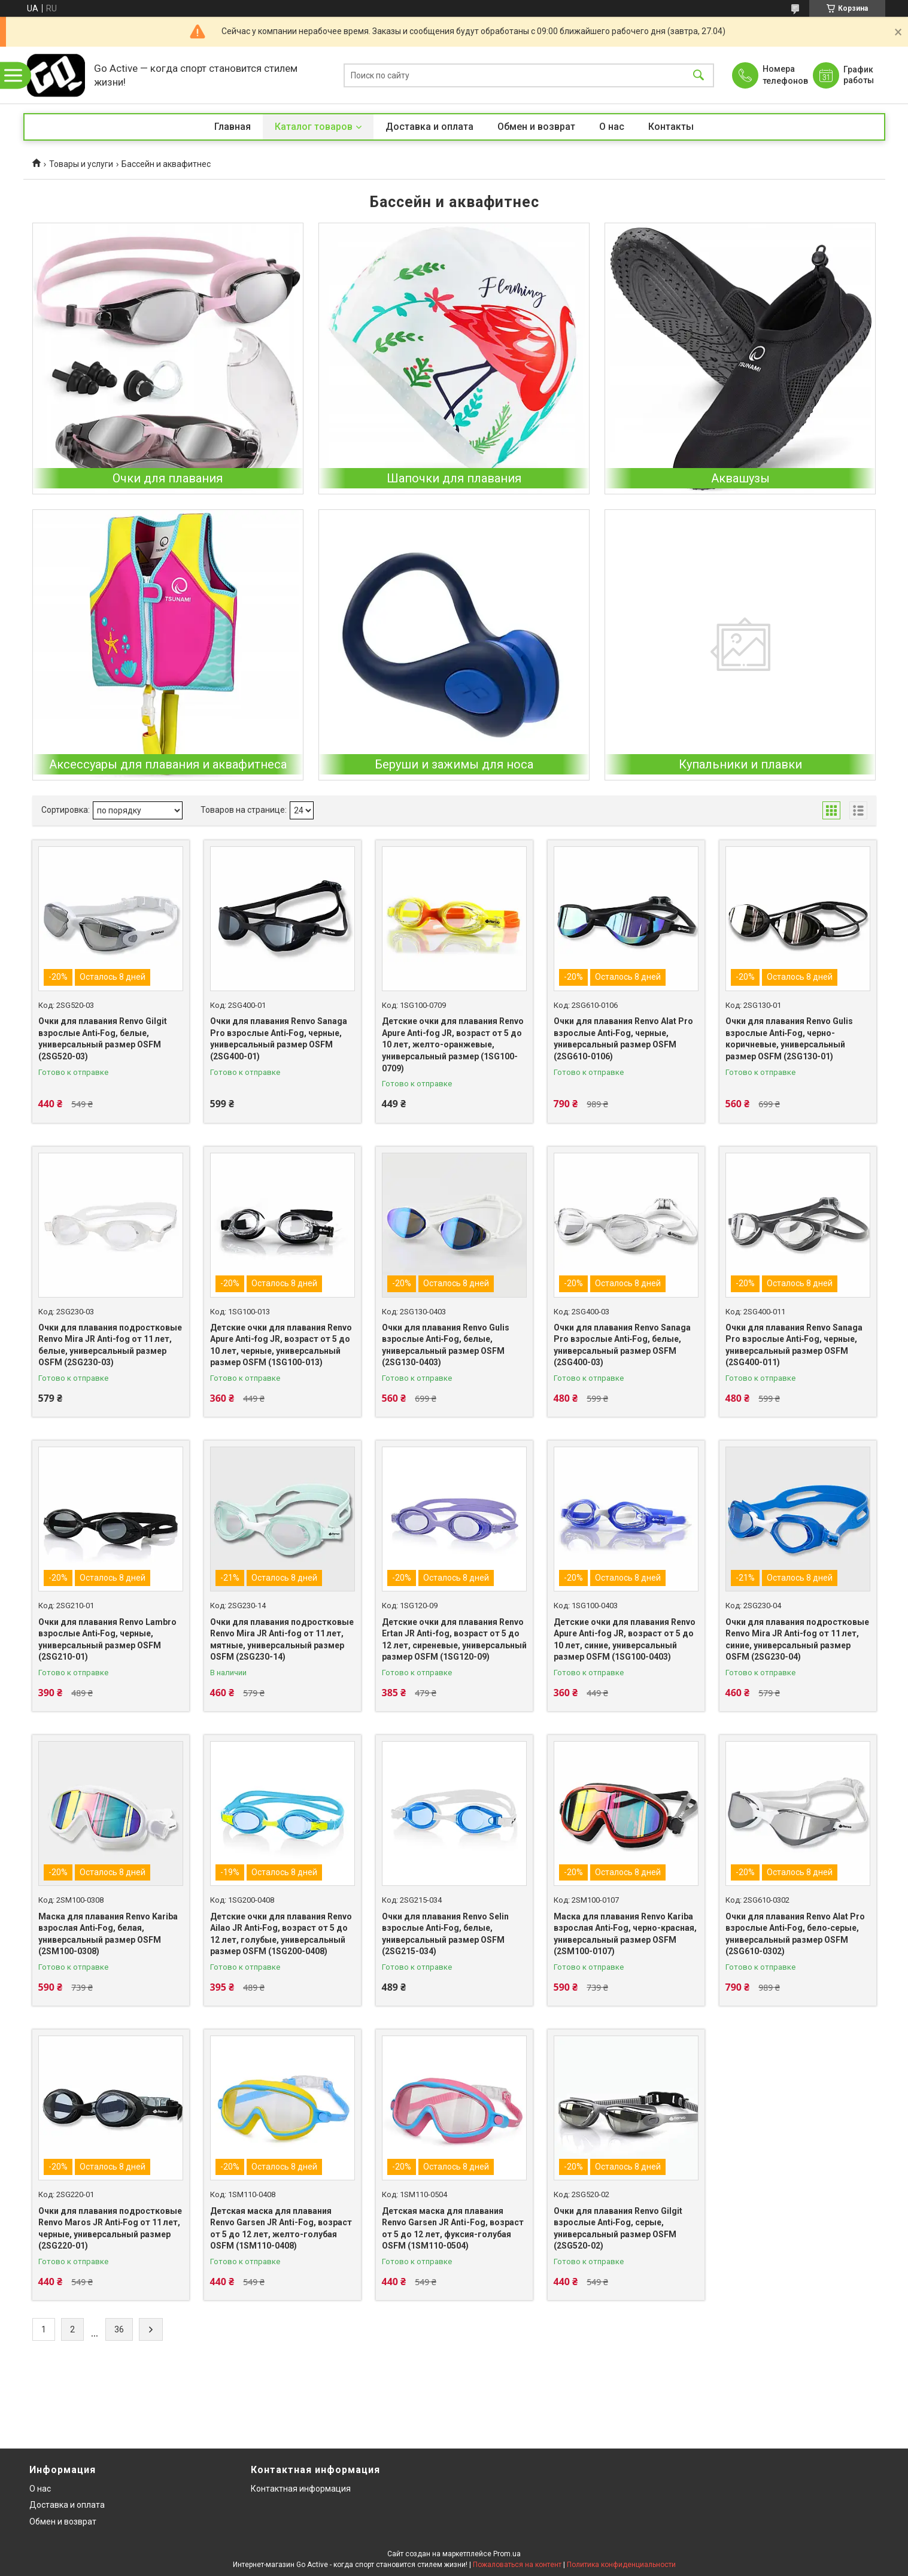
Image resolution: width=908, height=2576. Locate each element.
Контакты (671, 126)
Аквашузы (740, 478)
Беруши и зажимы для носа (454, 764)
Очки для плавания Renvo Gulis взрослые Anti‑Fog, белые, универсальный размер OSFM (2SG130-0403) (445, 1345)
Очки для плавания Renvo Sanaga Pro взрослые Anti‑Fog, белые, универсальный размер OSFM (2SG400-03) (622, 1345)
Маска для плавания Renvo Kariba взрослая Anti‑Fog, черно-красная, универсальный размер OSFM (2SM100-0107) (625, 1934)
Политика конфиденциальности (621, 2564)
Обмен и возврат (536, 126)
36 (119, 2329)
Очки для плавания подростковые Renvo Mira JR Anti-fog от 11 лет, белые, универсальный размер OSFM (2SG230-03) (110, 1345)
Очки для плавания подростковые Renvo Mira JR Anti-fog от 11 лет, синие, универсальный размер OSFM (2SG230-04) (797, 1639)
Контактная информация (301, 2488)
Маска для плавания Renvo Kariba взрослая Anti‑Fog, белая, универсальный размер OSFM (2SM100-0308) (108, 1934)
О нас (611, 126)
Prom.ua (507, 2554)
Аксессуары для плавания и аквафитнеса (168, 764)
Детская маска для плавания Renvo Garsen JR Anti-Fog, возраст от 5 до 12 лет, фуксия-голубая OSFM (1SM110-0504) (453, 2228)
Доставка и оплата (429, 126)
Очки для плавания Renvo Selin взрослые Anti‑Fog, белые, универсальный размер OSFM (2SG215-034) (445, 1934)
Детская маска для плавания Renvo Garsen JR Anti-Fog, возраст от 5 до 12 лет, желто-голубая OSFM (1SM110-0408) (281, 2228)
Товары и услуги (81, 164)
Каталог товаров (314, 126)
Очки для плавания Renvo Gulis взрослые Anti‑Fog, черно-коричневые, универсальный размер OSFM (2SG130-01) (789, 1038)
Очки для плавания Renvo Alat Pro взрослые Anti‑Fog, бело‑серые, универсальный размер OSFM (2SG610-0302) (795, 1934)
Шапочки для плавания (454, 478)
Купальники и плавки (740, 764)
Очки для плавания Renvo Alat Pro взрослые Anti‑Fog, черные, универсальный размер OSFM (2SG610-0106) (623, 1038)
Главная (232, 126)
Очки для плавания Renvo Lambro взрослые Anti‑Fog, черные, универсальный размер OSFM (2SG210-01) (107, 1639)
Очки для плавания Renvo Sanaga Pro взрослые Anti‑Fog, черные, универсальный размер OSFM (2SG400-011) (794, 1345)
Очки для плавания (168, 478)
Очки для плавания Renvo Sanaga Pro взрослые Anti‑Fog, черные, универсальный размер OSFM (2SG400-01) (278, 1038)
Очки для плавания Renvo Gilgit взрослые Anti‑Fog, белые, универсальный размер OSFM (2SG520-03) (102, 1038)
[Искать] (698, 75)
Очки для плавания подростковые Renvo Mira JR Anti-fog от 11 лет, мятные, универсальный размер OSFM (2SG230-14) (282, 1639)
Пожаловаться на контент (517, 2564)
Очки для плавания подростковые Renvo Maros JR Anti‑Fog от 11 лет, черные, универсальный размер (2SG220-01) (110, 2228)
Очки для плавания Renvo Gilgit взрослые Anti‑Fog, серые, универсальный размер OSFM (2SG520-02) (618, 2228)
